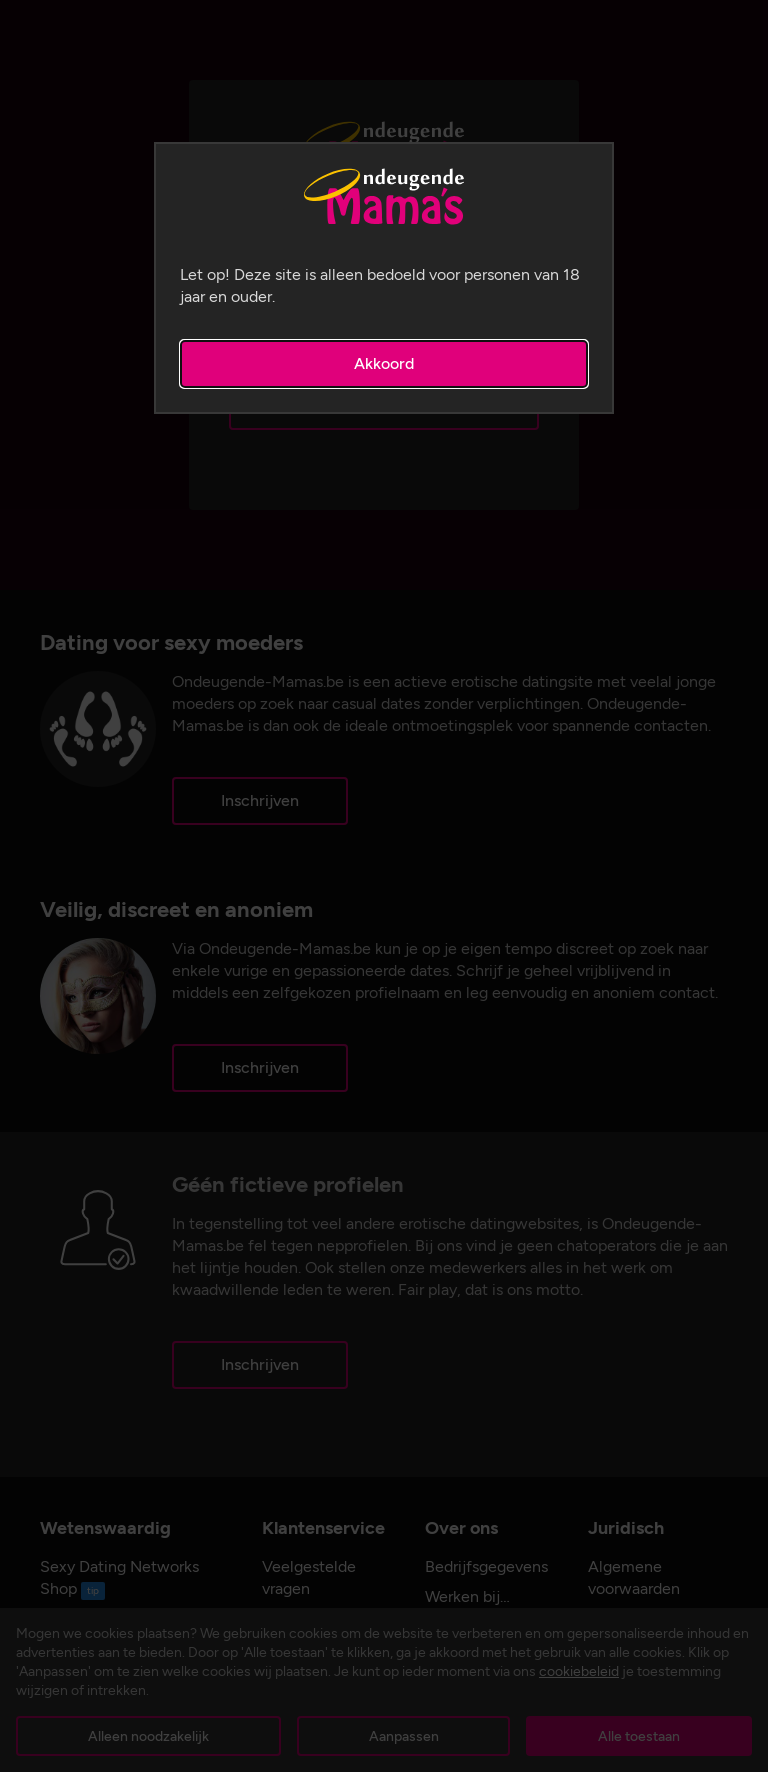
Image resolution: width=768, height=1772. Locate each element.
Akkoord (384, 363)
